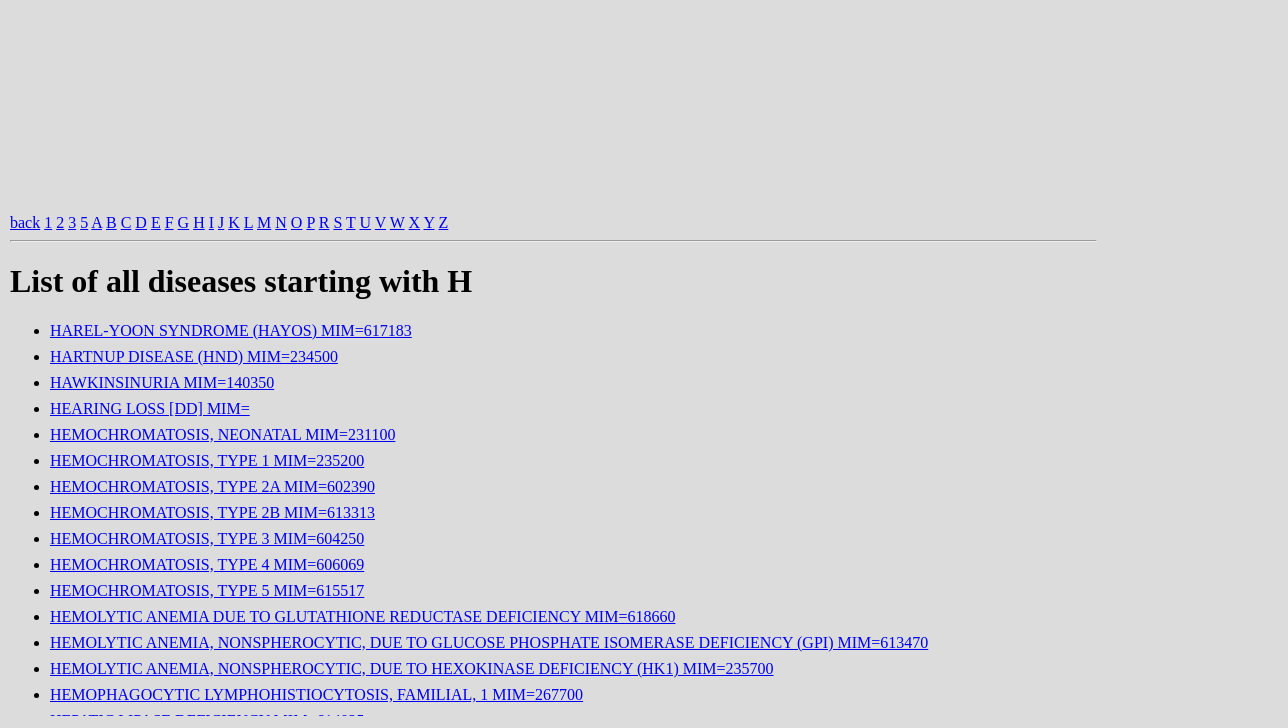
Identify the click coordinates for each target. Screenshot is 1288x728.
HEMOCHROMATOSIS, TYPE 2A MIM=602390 (212, 486)
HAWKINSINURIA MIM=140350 (162, 382)
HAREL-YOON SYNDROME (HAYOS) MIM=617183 (231, 330)
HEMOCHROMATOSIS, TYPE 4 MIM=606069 (207, 564)
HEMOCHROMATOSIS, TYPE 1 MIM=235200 (207, 460)
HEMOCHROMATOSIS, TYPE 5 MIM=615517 (207, 590)
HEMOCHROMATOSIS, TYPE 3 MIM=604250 (207, 538)
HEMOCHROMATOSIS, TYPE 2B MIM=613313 (212, 512)
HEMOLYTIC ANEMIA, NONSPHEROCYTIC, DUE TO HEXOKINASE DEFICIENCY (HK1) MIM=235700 (412, 668)
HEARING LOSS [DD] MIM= (150, 408)
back (25, 222)
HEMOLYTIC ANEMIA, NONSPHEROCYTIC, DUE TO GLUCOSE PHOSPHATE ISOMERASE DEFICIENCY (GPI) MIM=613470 (489, 642)
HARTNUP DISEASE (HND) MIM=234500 (194, 356)
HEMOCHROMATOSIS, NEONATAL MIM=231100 (222, 434)
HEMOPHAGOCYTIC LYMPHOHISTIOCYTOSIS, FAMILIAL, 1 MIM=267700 (316, 694)
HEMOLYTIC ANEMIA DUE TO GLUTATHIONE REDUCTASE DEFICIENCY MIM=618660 (362, 616)
